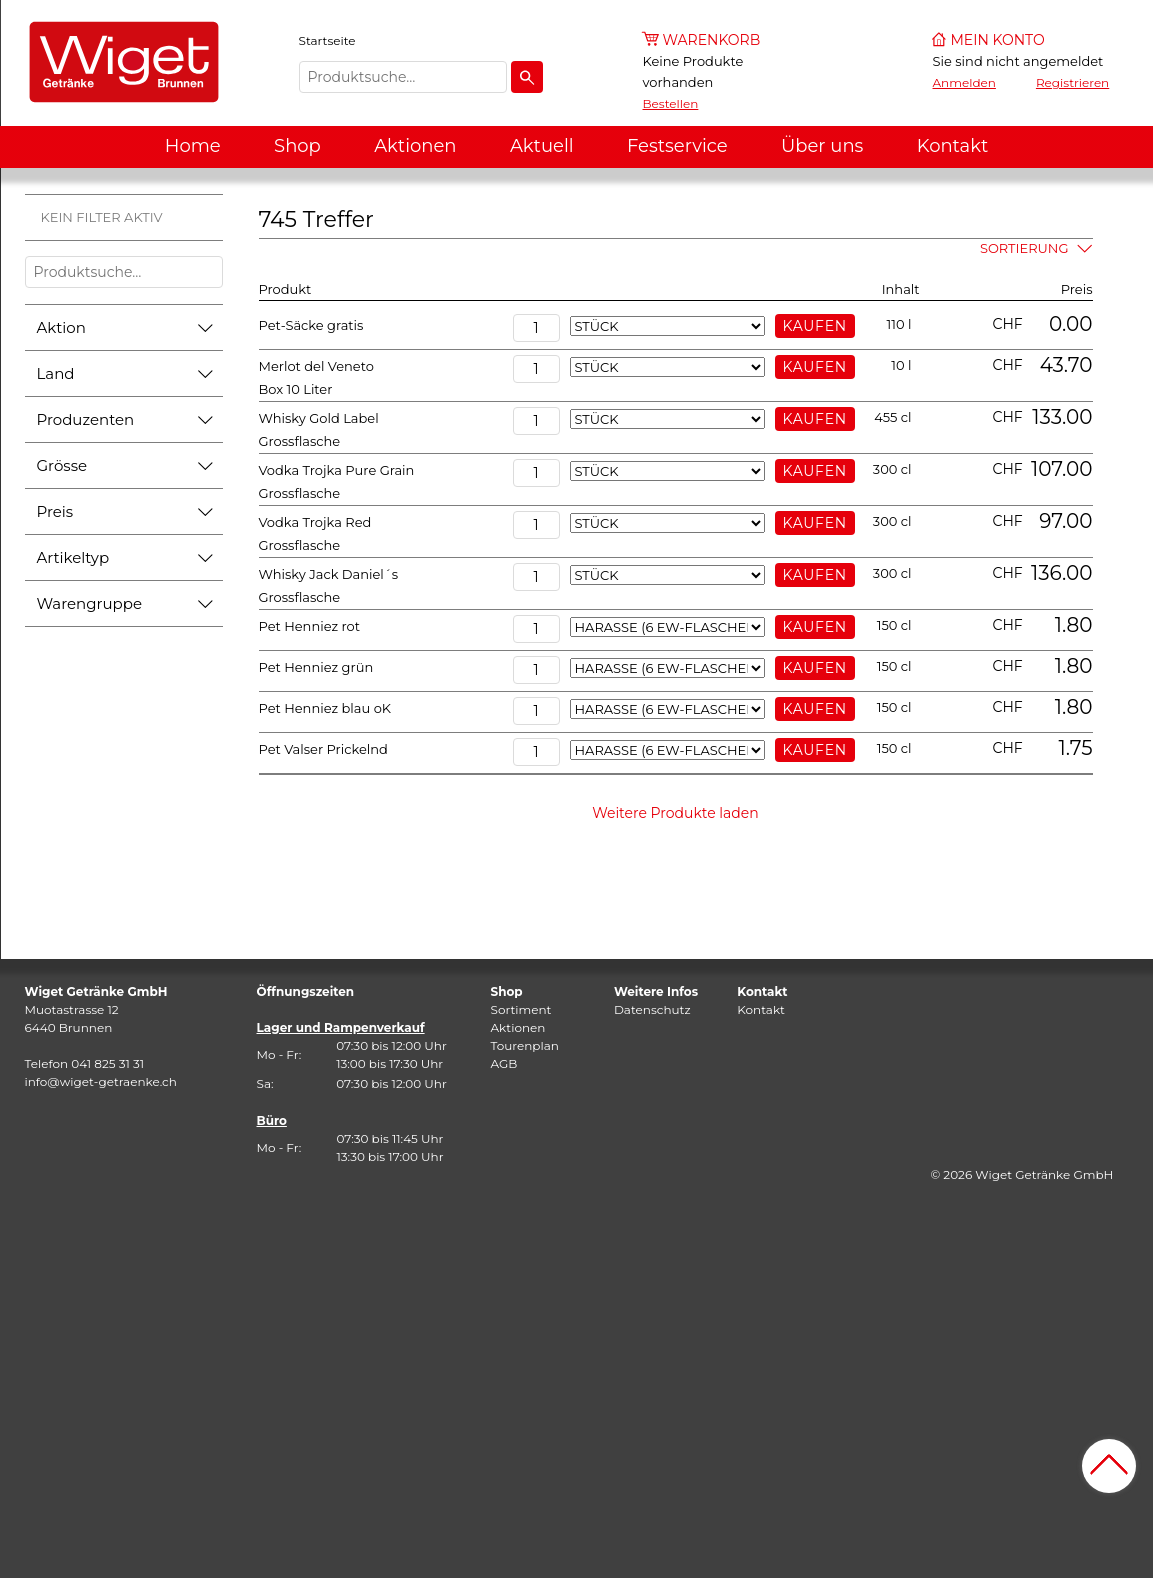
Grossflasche (300, 441)
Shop (297, 146)
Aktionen (415, 146)
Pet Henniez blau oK (325, 708)
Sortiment (521, 1009)
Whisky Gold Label (319, 418)
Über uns (822, 146)
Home (193, 146)
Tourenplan (525, 1045)
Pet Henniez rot (310, 626)
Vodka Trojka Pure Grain (337, 470)
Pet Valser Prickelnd (323, 749)
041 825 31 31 (107, 1063)
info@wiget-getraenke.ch (101, 1081)
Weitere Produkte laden (675, 813)
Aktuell (542, 146)
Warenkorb (712, 40)
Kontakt (952, 146)
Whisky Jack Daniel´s (329, 574)
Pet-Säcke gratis (311, 325)
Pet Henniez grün (316, 667)
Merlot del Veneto (316, 366)
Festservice (677, 146)
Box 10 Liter (296, 389)
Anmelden (964, 82)
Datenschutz (652, 1009)
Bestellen (671, 103)
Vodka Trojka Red (315, 522)
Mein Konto (998, 40)
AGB (504, 1063)
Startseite (327, 40)
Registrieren (1072, 82)
